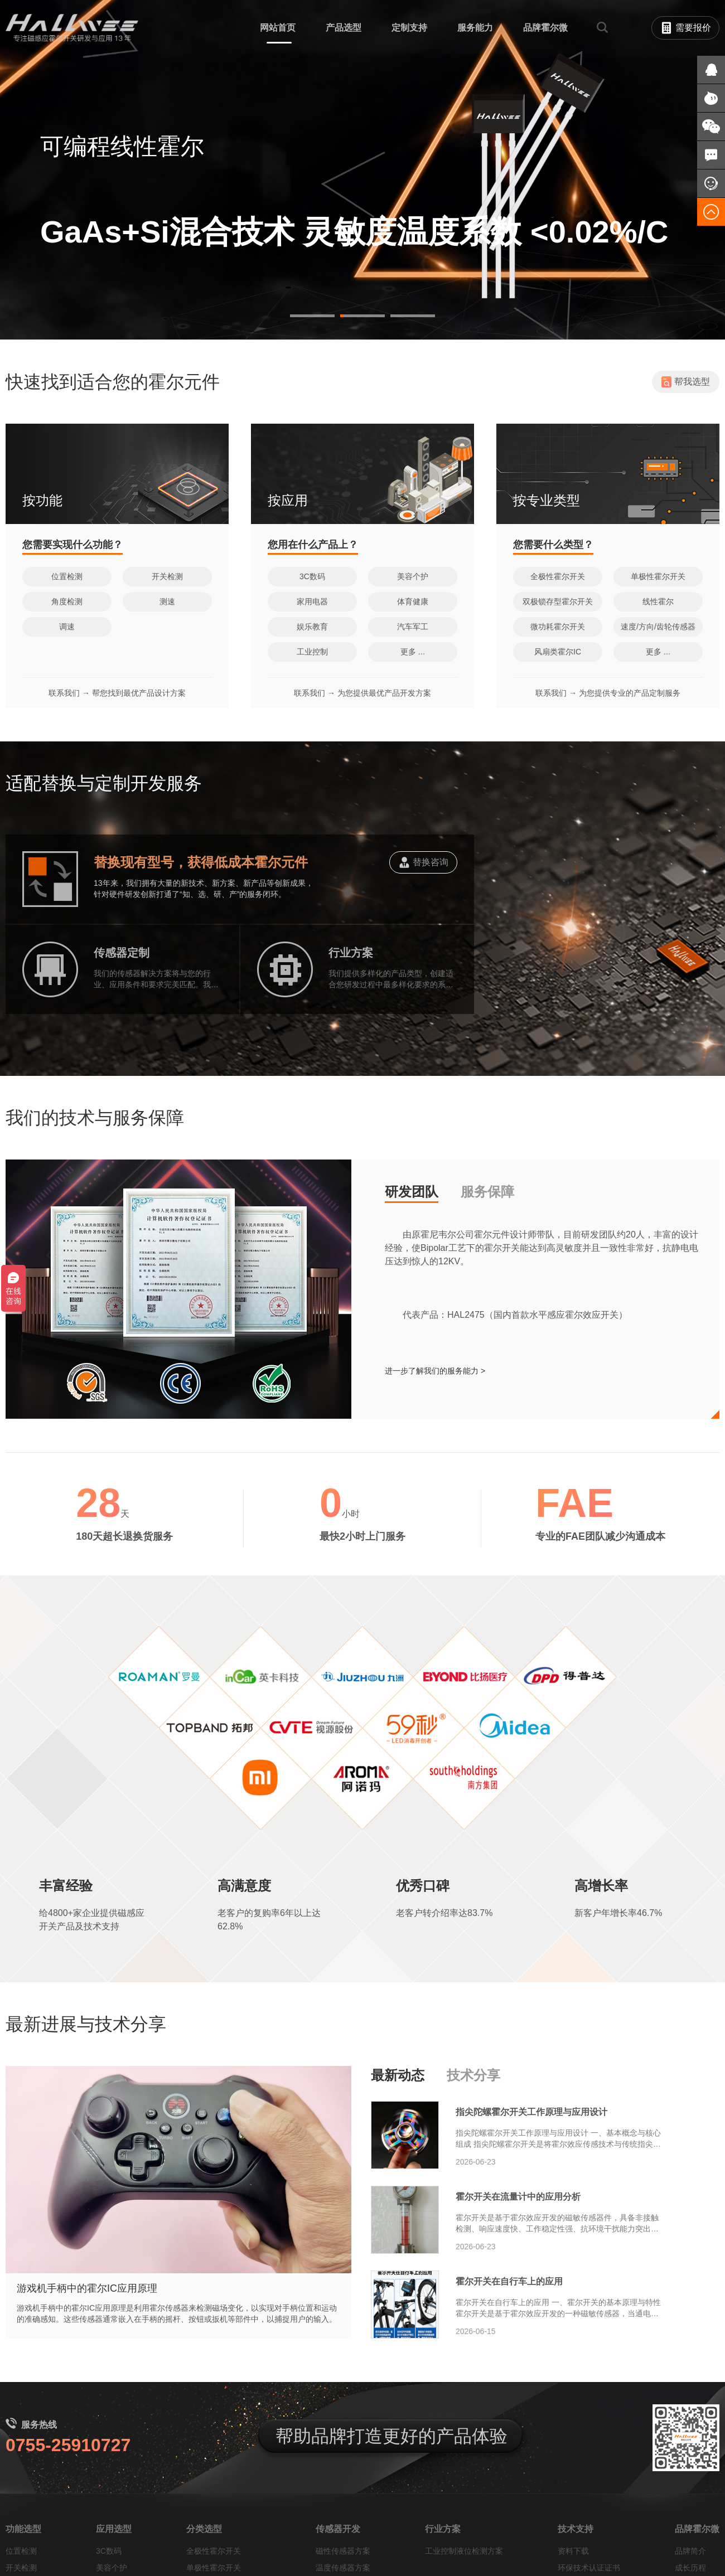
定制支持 (409, 27)
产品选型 (343, 27)
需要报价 (685, 28)
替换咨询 (423, 947)
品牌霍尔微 (545, 27)
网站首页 (278, 27)
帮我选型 (685, 461)
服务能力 (475, 27)
